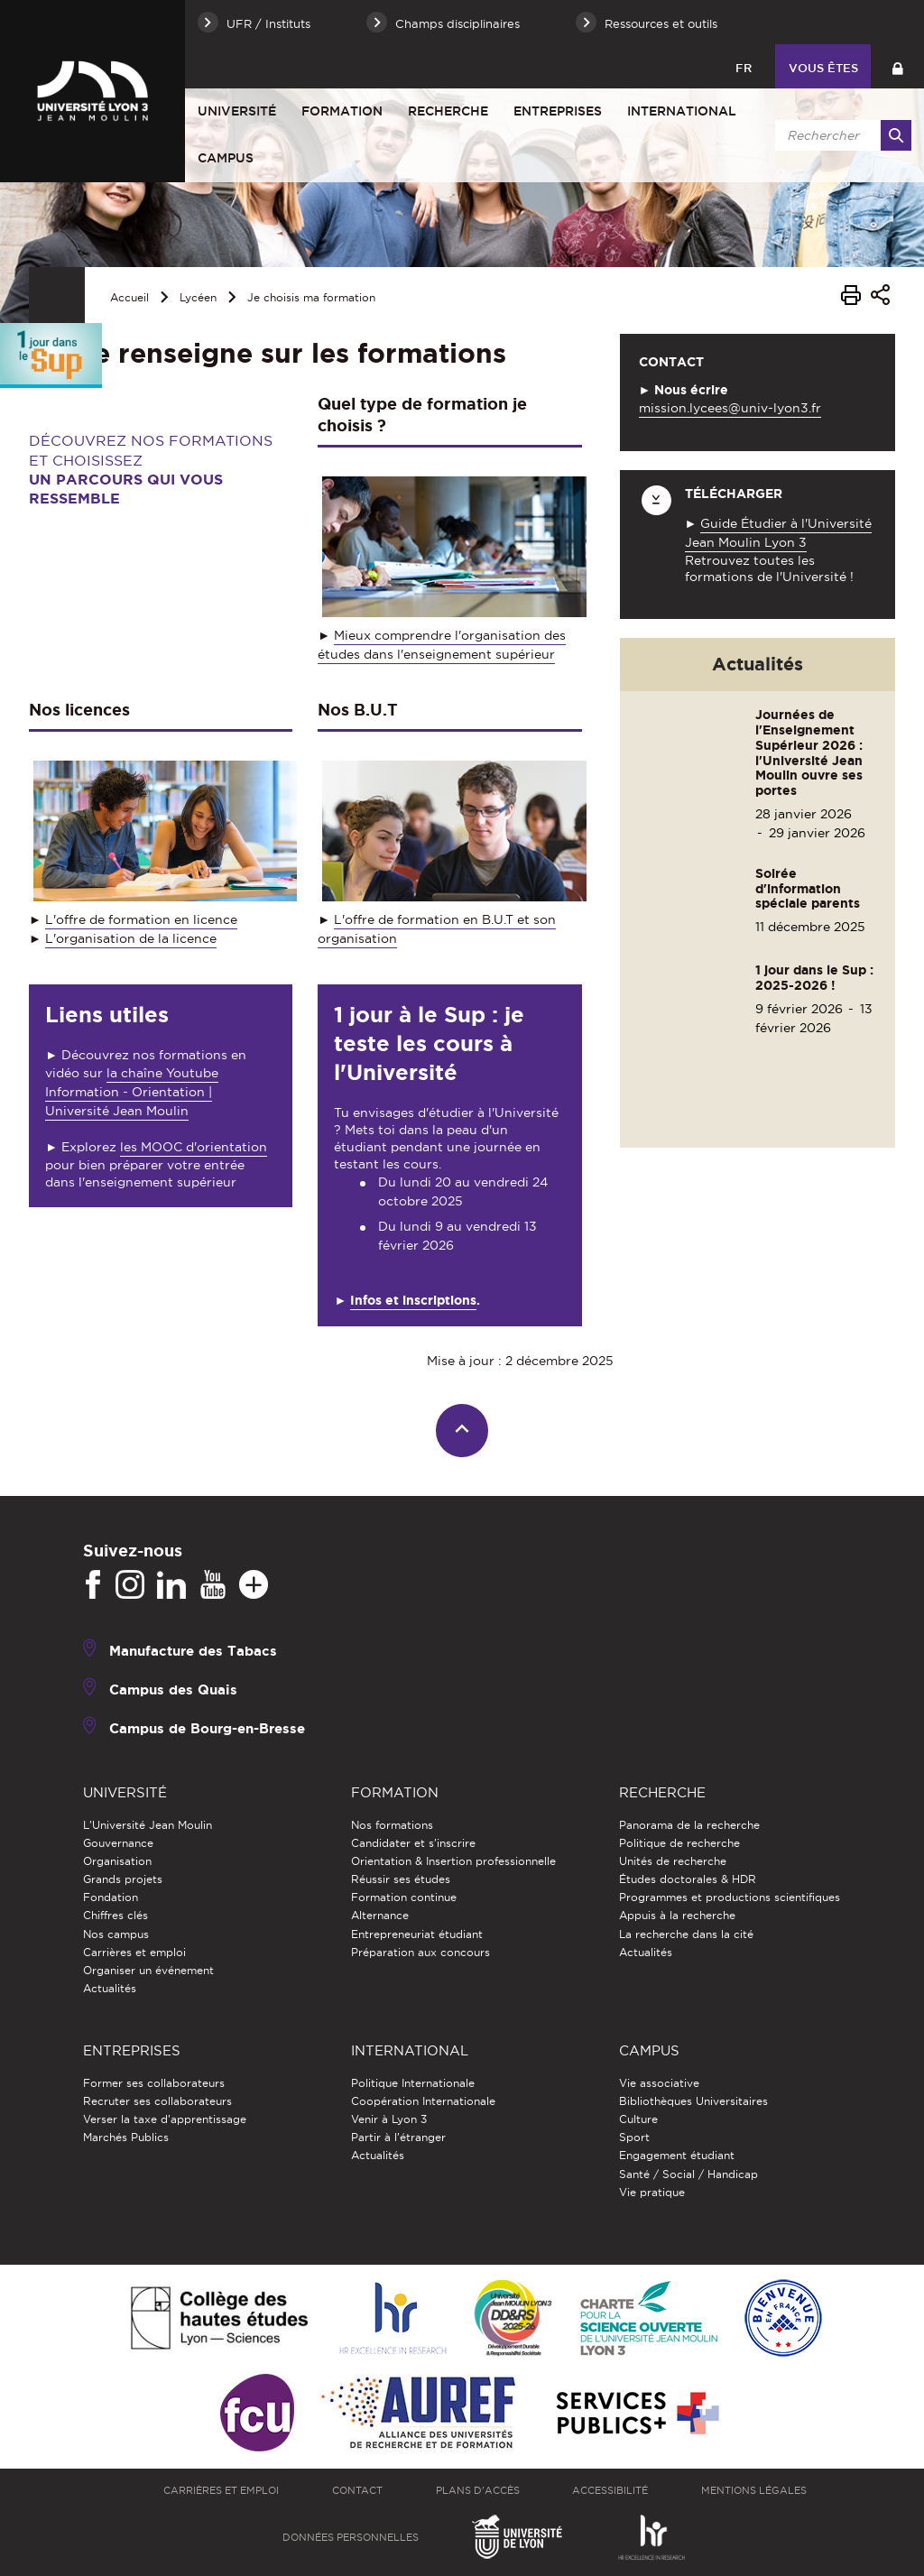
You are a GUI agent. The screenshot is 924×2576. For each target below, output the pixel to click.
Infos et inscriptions (413, 1300)
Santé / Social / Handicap (688, 2174)
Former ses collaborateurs (154, 2083)
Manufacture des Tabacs (193, 1650)
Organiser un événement (148, 1970)
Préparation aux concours (420, 1952)
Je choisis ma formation (311, 297)
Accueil (129, 297)
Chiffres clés (115, 1915)
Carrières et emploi (134, 1952)
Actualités (109, 1988)
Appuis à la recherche (677, 1915)
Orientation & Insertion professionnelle (453, 1861)
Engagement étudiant (677, 2155)
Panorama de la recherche (689, 1825)
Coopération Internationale (423, 2101)
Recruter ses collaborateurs (157, 2101)
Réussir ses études (400, 1879)
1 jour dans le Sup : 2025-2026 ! (814, 978)
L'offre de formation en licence (141, 919)
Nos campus (116, 1934)
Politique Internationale (413, 2083)
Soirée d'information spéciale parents (807, 888)
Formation (342, 111)
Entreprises (557, 111)
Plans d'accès (478, 2490)
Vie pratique (652, 2192)
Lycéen (198, 297)
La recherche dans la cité (686, 1934)
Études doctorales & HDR (687, 1879)
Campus (226, 158)
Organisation (117, 1861)
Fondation (110, 1897)
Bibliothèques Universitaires (693, 2101)
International (681, 111)
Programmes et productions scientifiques (729, 1897)
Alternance (380, 1915)
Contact (357, 2490)
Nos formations (392, 1825)
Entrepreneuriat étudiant (417, 1934)
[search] (840, 135)
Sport (634, 2137)
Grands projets (122, 1879)
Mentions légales (754, 2490)
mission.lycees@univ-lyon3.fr (730, 408)
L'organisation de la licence (131, 938)
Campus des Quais (173, 1689)
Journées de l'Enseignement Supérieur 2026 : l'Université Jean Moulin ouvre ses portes (809, 752)
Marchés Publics (126, 2137)
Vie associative (659, 2083)
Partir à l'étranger (398, 2137)
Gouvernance (118, 1843)
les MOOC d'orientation (193, 1147)
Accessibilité (610, 2490)
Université (237, 111)
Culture (638, 2119)
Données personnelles (350, 2537)
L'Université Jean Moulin (147, 1825)
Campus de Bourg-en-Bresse (207, 1728)
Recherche (448, 111)
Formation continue (404, 1897)
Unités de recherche (672, 1861)
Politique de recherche (679, 1843)
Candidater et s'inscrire (413, 1843)
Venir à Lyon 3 (389, 2119)
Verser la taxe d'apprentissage (164, 2119)
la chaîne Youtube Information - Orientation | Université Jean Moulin (131, 1092)
